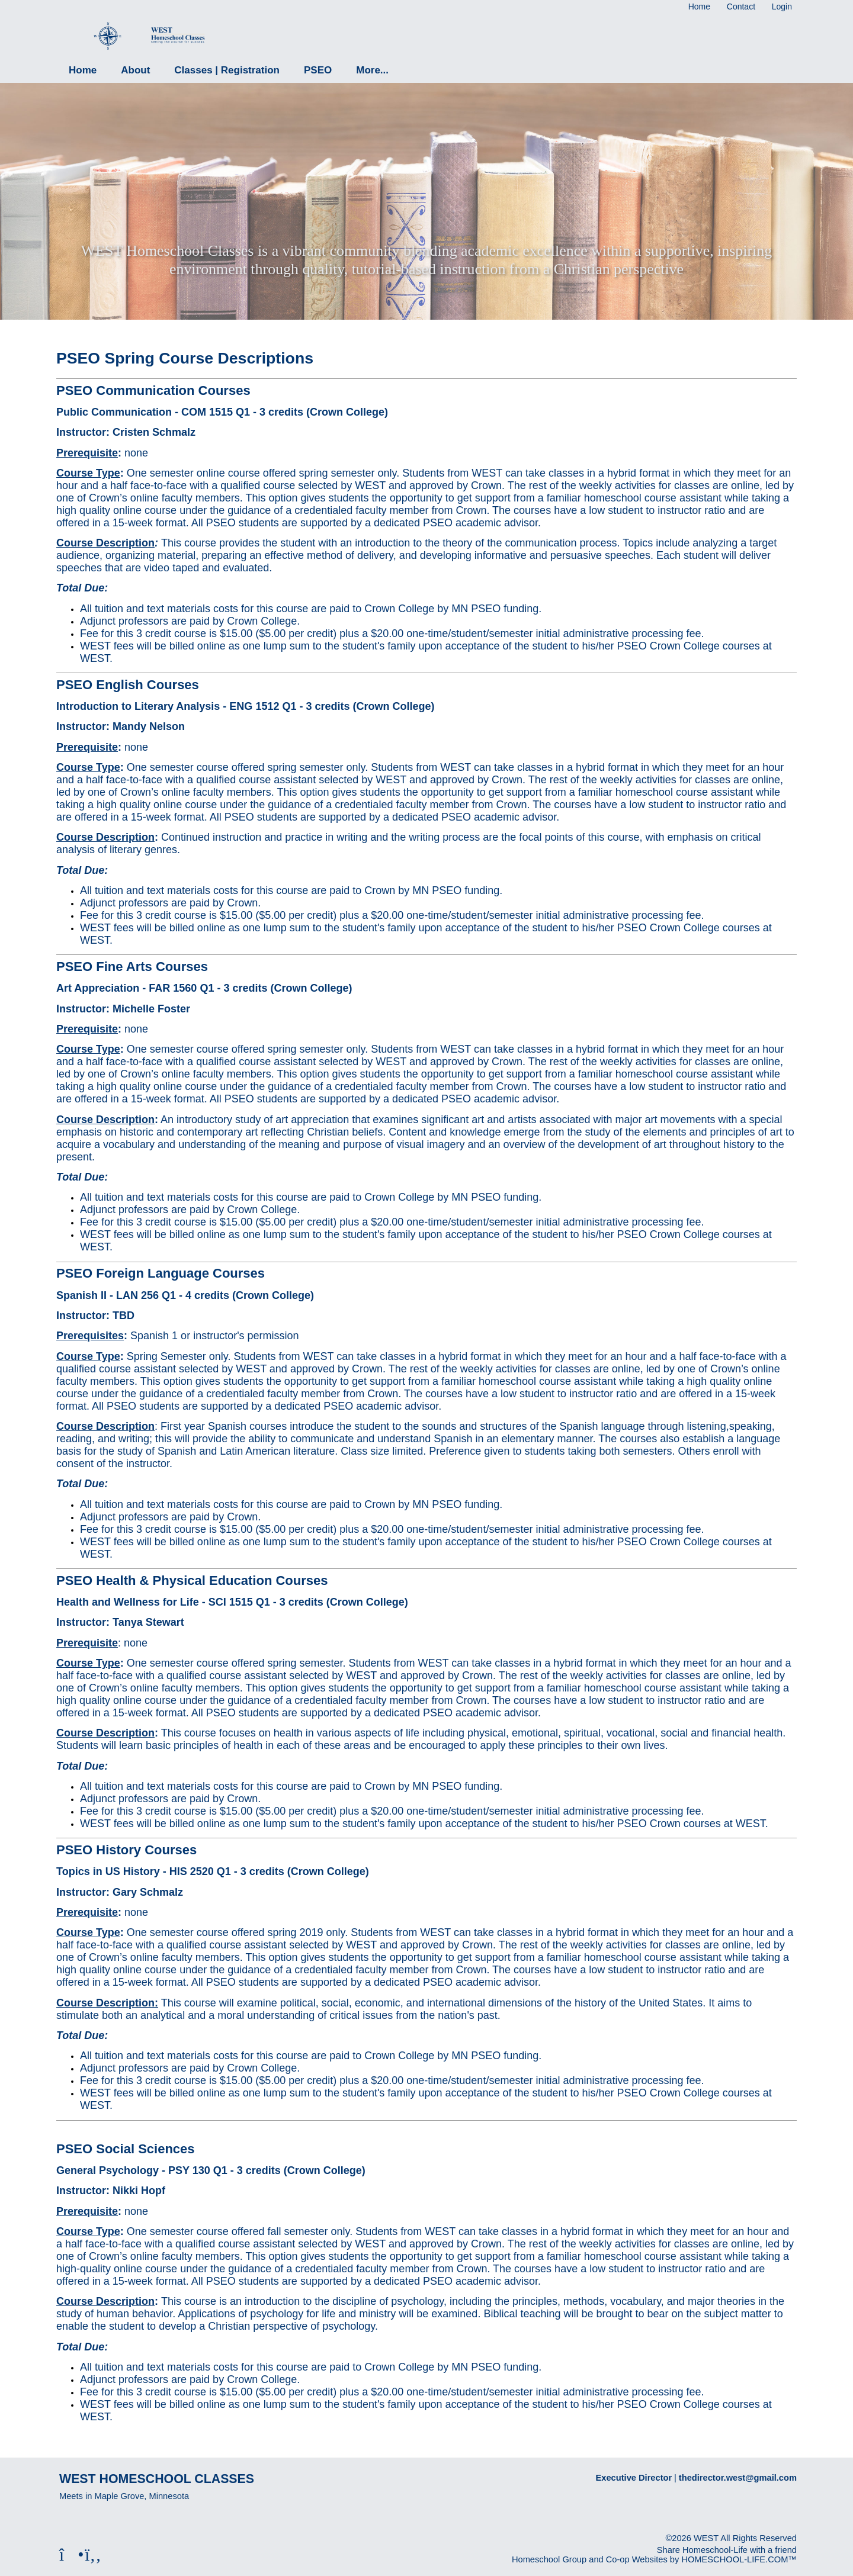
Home (83, 70)
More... (372, 70)
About (135, 70)
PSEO (318, 70)
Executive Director (634, 2477)
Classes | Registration (227, 70)
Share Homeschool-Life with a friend (727, 2550)
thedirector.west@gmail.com (738, 2477)
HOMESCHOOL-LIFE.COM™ (739, 2559)
